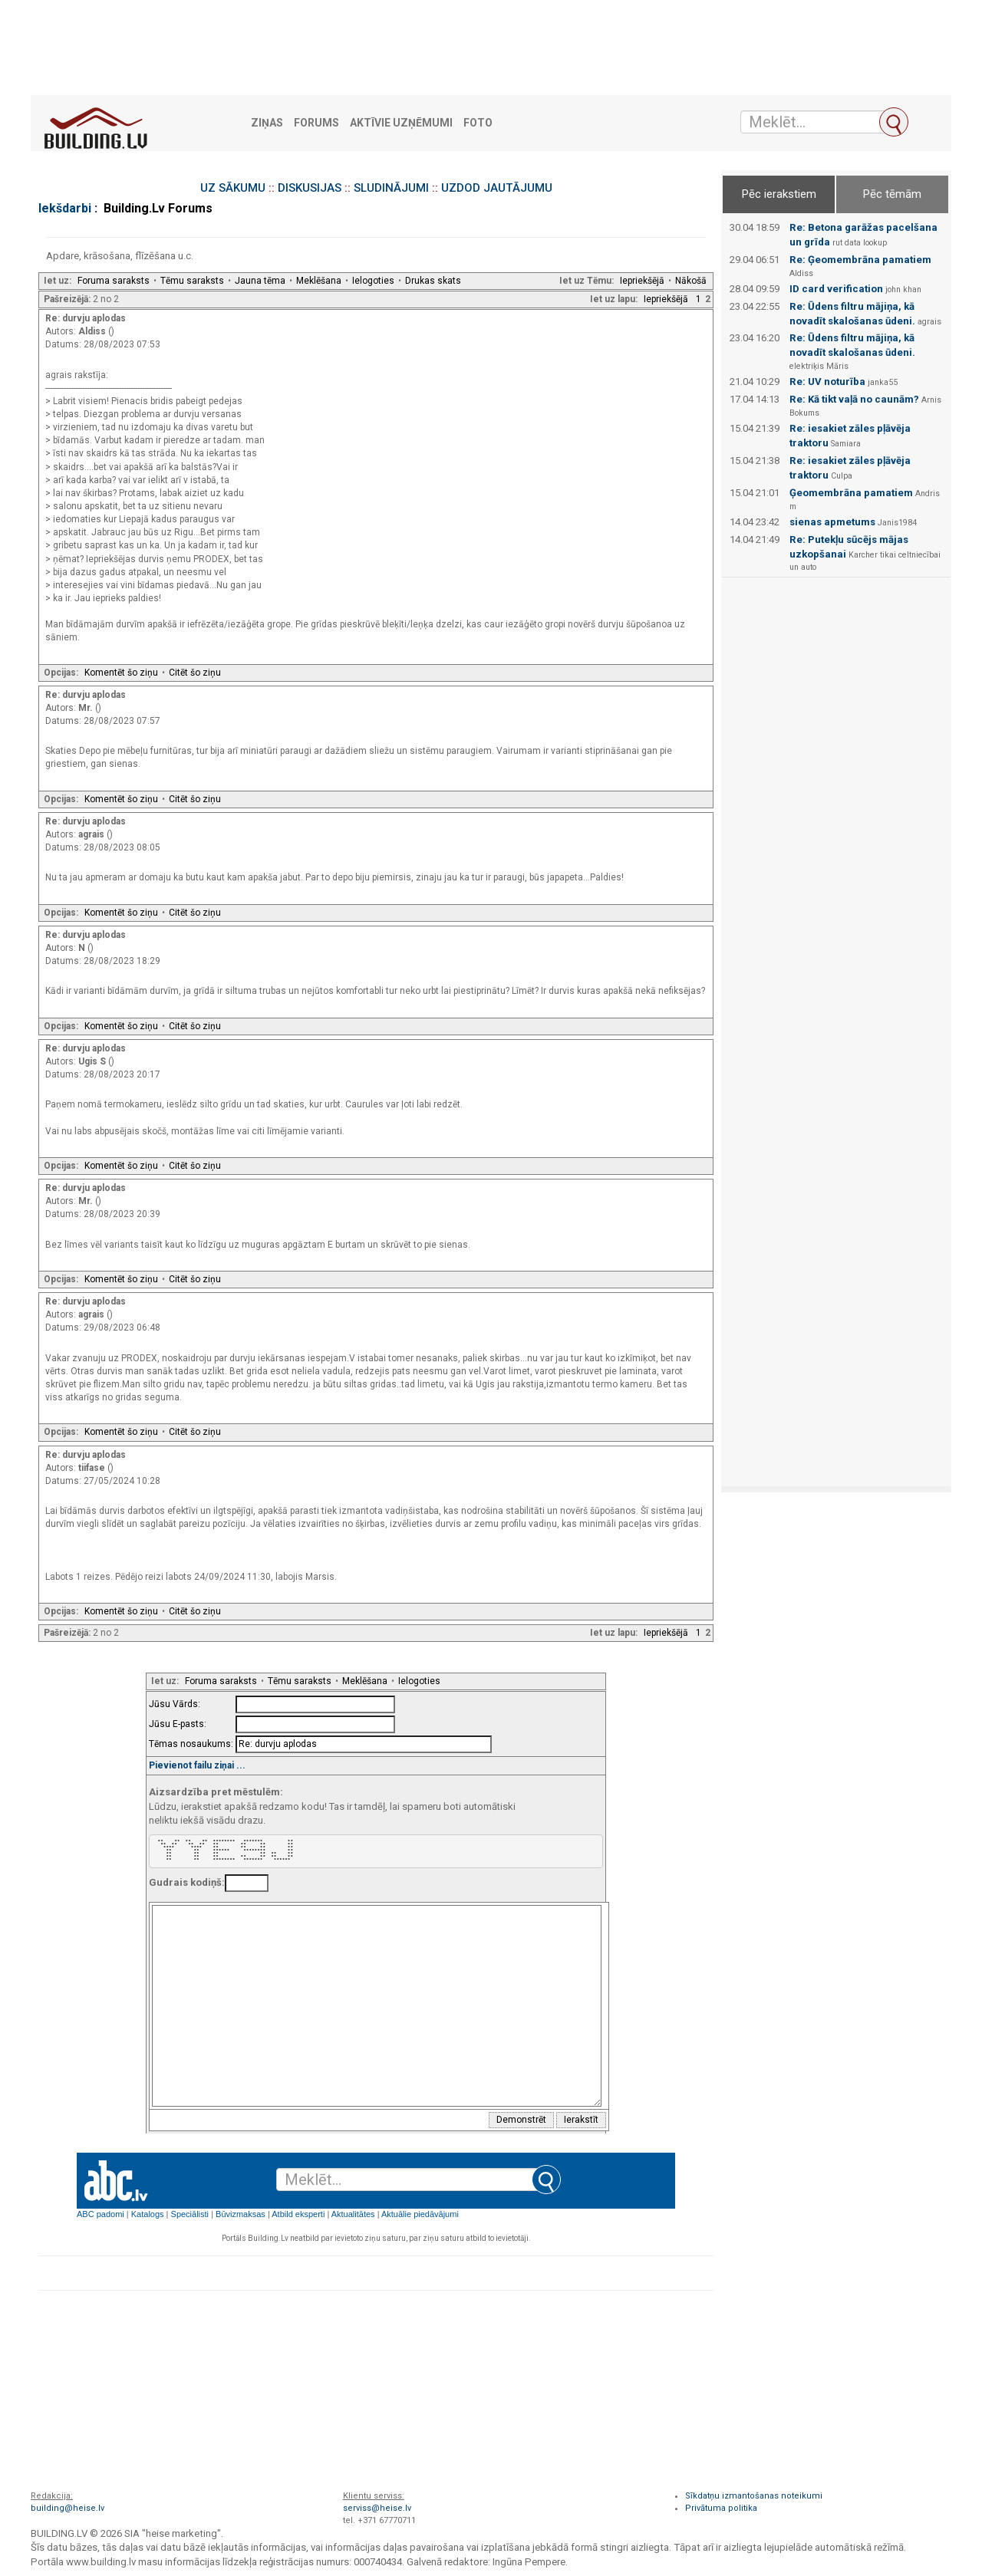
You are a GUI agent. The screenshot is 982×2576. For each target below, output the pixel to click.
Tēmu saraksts (192, 280)
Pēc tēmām (892, 194)
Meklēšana (318, 280)
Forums (316, 123)
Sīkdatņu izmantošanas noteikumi (753, 2496)
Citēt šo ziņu (195, 672)
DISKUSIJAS (309, 188)
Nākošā (691, 280)
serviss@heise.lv (377, 2508)
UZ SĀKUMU (232, 188)
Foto (478, 123)
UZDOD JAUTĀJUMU (496, 188)
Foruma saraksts (113, 280)
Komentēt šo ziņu (121, 672)
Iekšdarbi (64, 208)
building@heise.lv (67, 2508)
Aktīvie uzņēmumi (401, 123)
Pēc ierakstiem (779, 194)
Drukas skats (433, 280)
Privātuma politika (721, 2508)
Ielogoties (373, 280)
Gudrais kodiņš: (187, 1882)
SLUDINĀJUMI (391, 188)
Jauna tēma (260, 280)
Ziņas (267, 123)
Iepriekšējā (642, 280)
